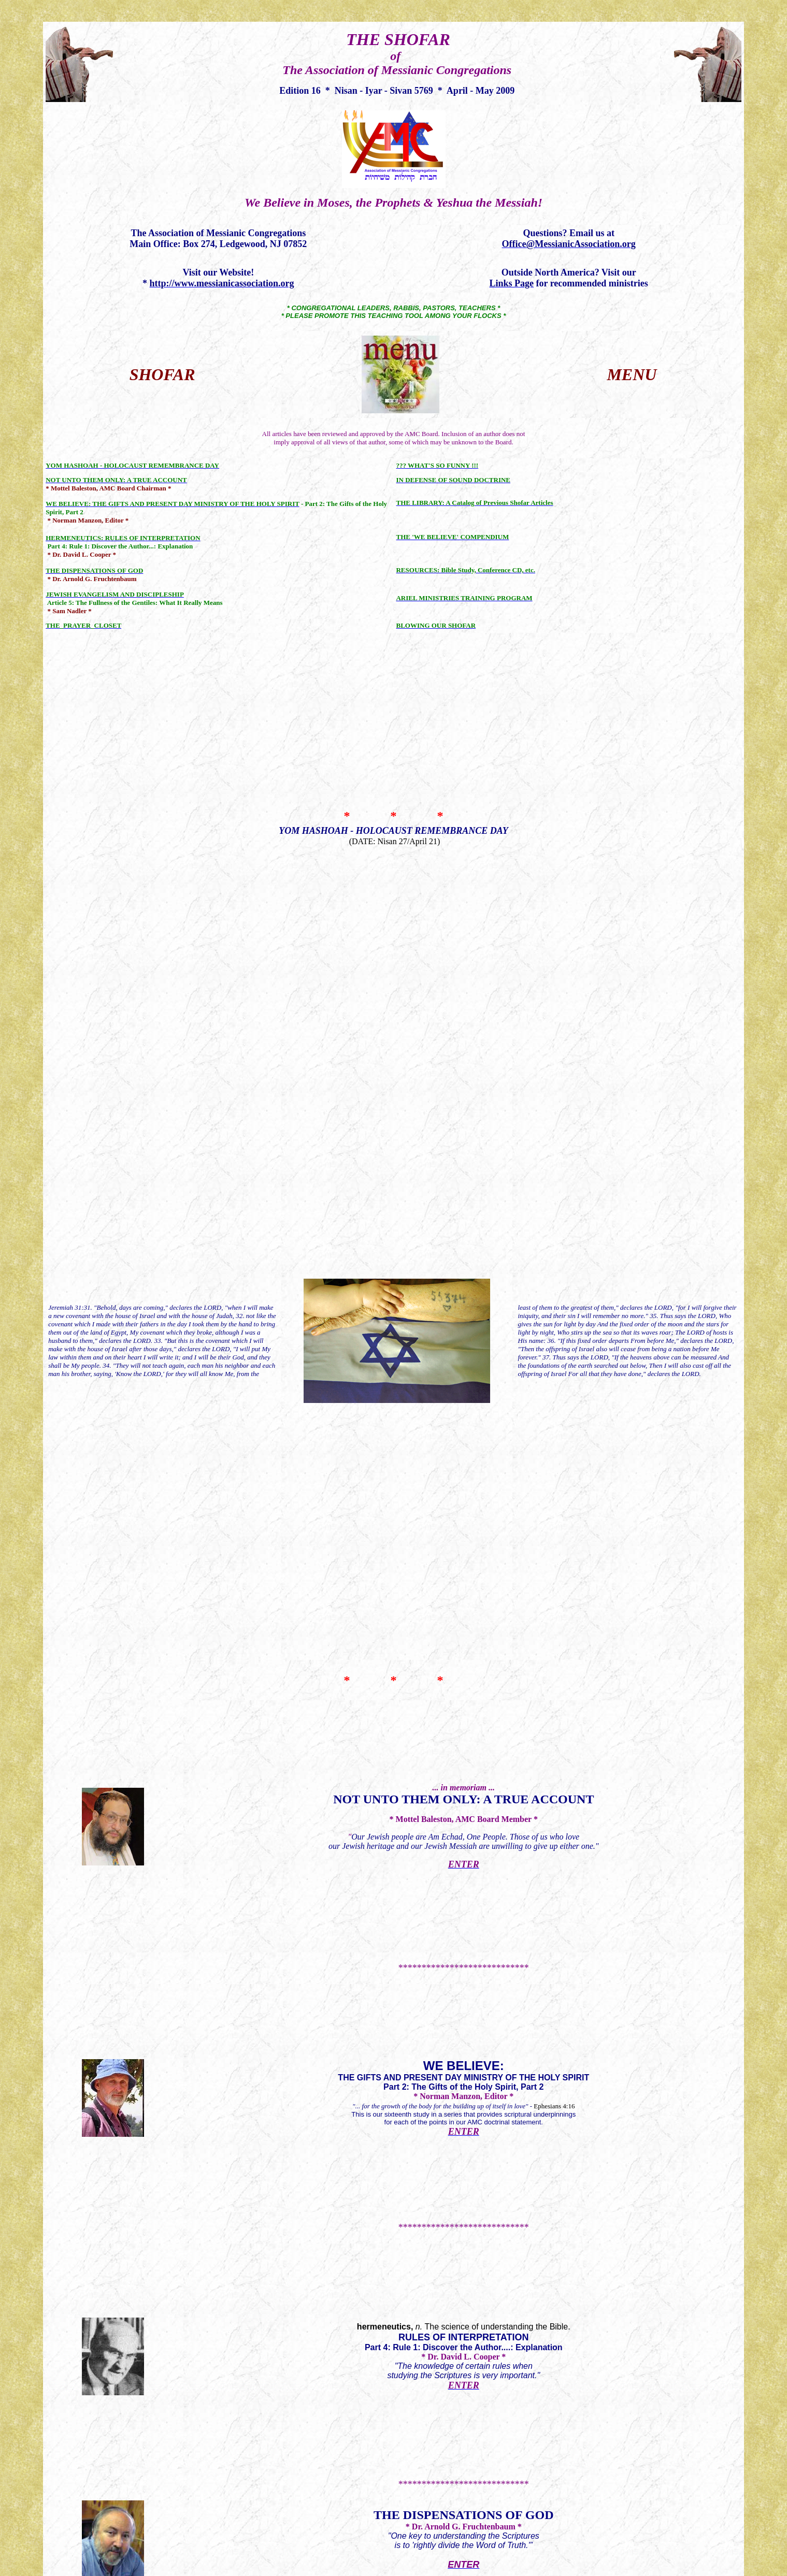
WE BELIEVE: (463, 934)
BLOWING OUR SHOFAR (393, 2047)
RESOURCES (393, 1838)
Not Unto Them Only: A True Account (463, 845)
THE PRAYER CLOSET (464, 1301)
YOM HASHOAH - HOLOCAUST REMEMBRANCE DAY (393, 660)
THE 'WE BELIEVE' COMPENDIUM (393, 1775)
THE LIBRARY (393, 1696)
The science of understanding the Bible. (463, 1026)
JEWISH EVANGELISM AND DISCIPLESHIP (463, 1207)
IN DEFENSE (396, 1592)
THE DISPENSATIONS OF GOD (463, 1119)
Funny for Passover (463, 1383)
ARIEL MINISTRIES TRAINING (393, 1939)
